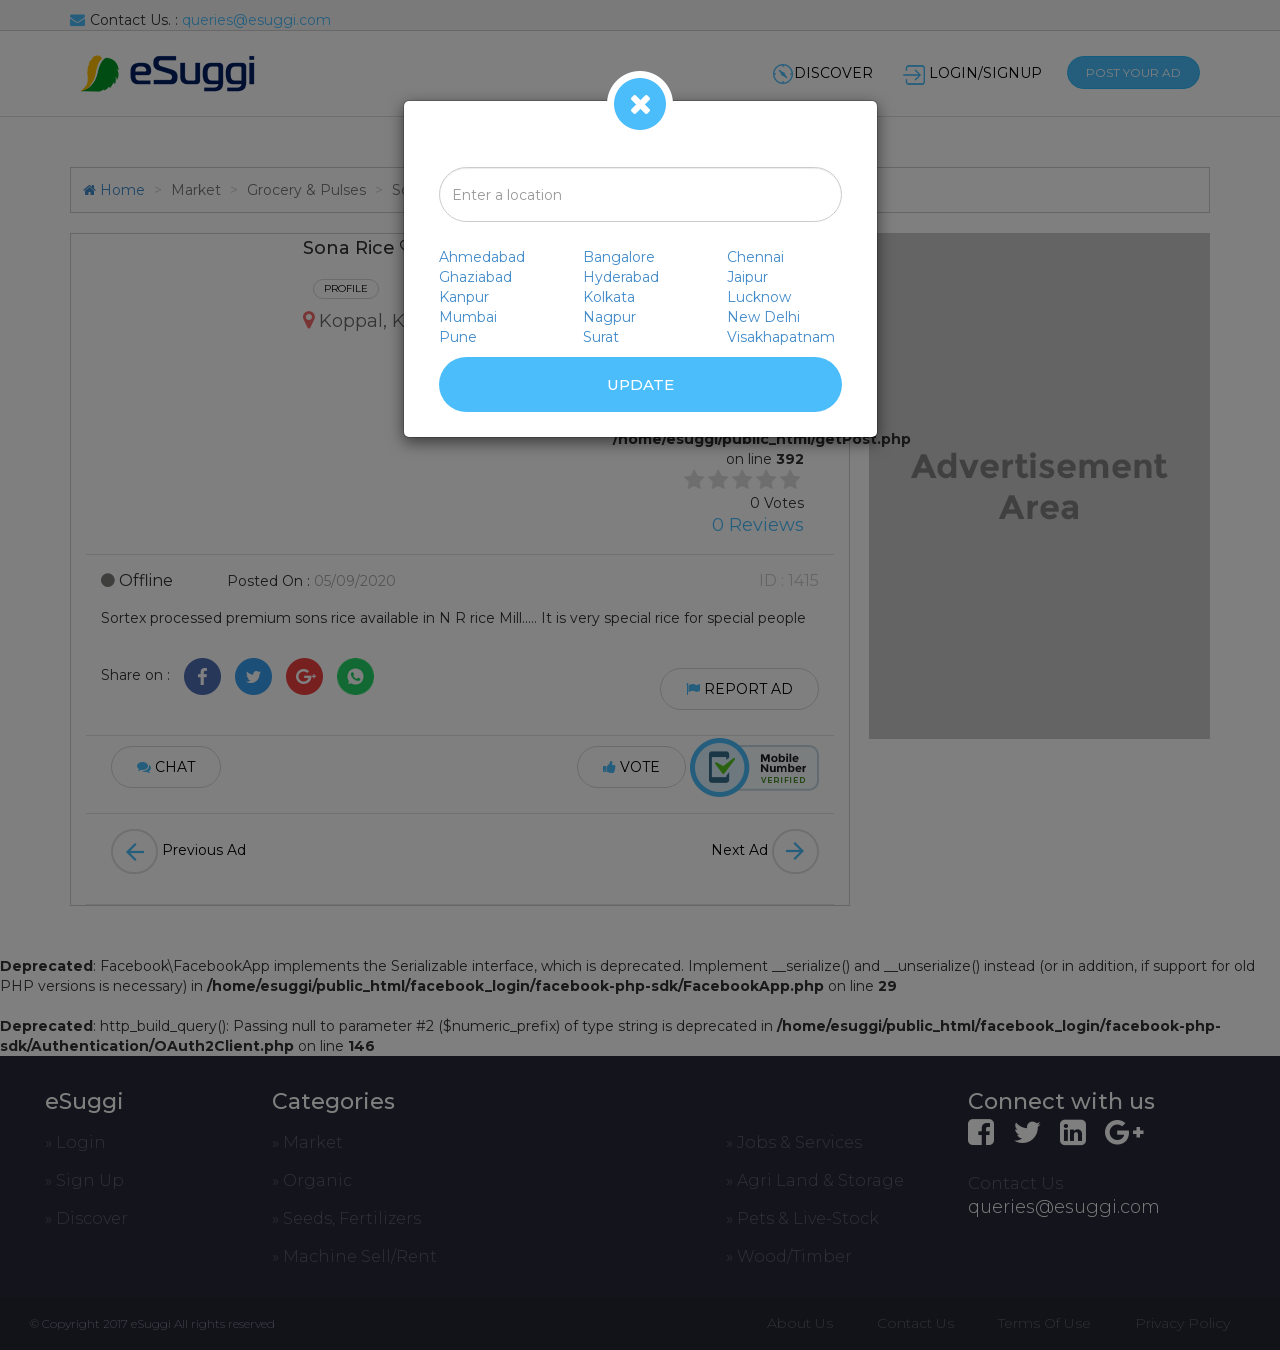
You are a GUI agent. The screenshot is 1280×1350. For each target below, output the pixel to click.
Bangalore (619, 257)
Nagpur (609, 317)
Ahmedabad (482, 257)
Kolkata (609, 297)
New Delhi (763, 317)
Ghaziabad (475, 277)
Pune (458, 337)
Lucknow (759, 297)
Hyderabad (621, 277)
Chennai (755, 257)
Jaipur (747, 277)
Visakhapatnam (781, 337)
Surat (601, 337)
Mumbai (468, 317)
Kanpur (464, 297)
